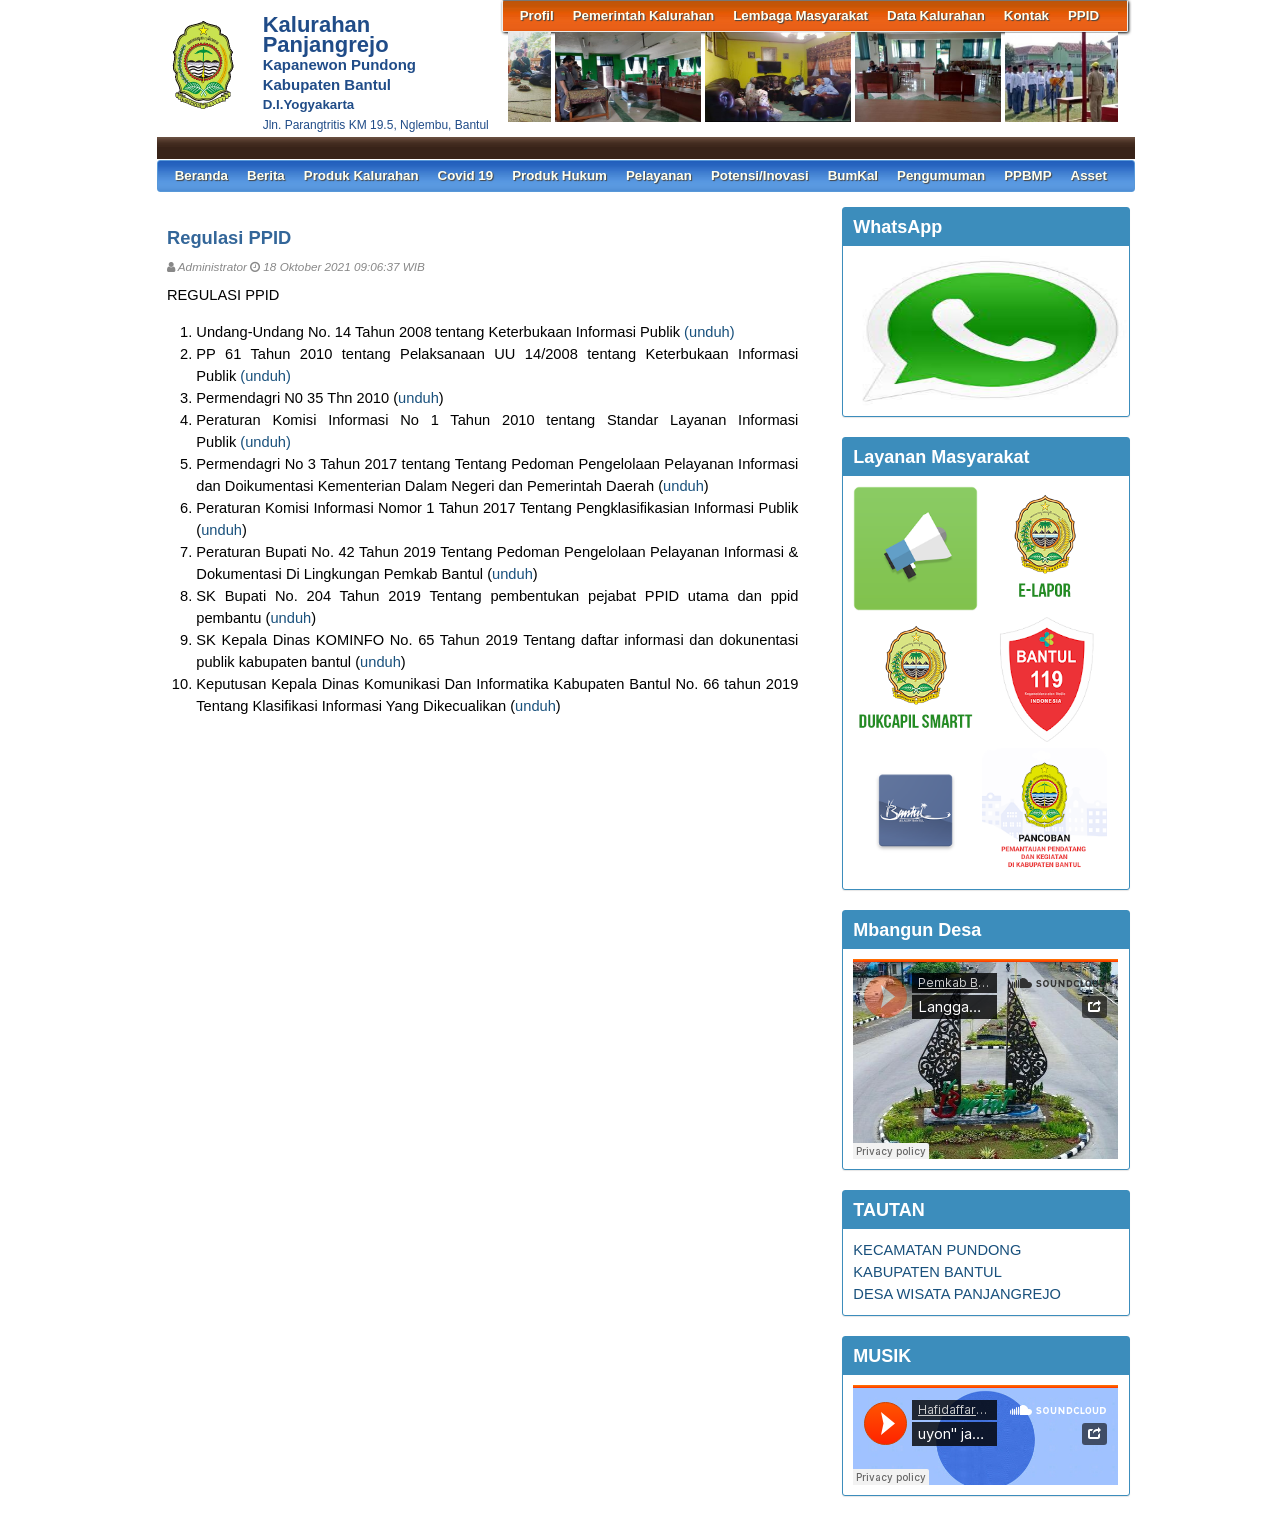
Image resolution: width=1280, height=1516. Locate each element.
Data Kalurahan (936, 15)
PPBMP (1027, 175)
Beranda (201, 175)
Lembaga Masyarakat (800, 15)
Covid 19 (466, 175)
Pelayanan (659, 175)
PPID (1083, 15)
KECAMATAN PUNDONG (937, 1250)
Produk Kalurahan (361, 175)
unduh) (270, 376)
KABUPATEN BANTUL (927, 1272)
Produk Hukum (559, 175)
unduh (709, 332)
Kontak (1026, 15)
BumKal (853, 175)
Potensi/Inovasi (760, 175)
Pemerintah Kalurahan (643, 15)
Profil (537, 15)
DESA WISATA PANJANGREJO (957, 1294)
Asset (1089, 175)
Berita (266, 175)
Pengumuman (941, 175)
